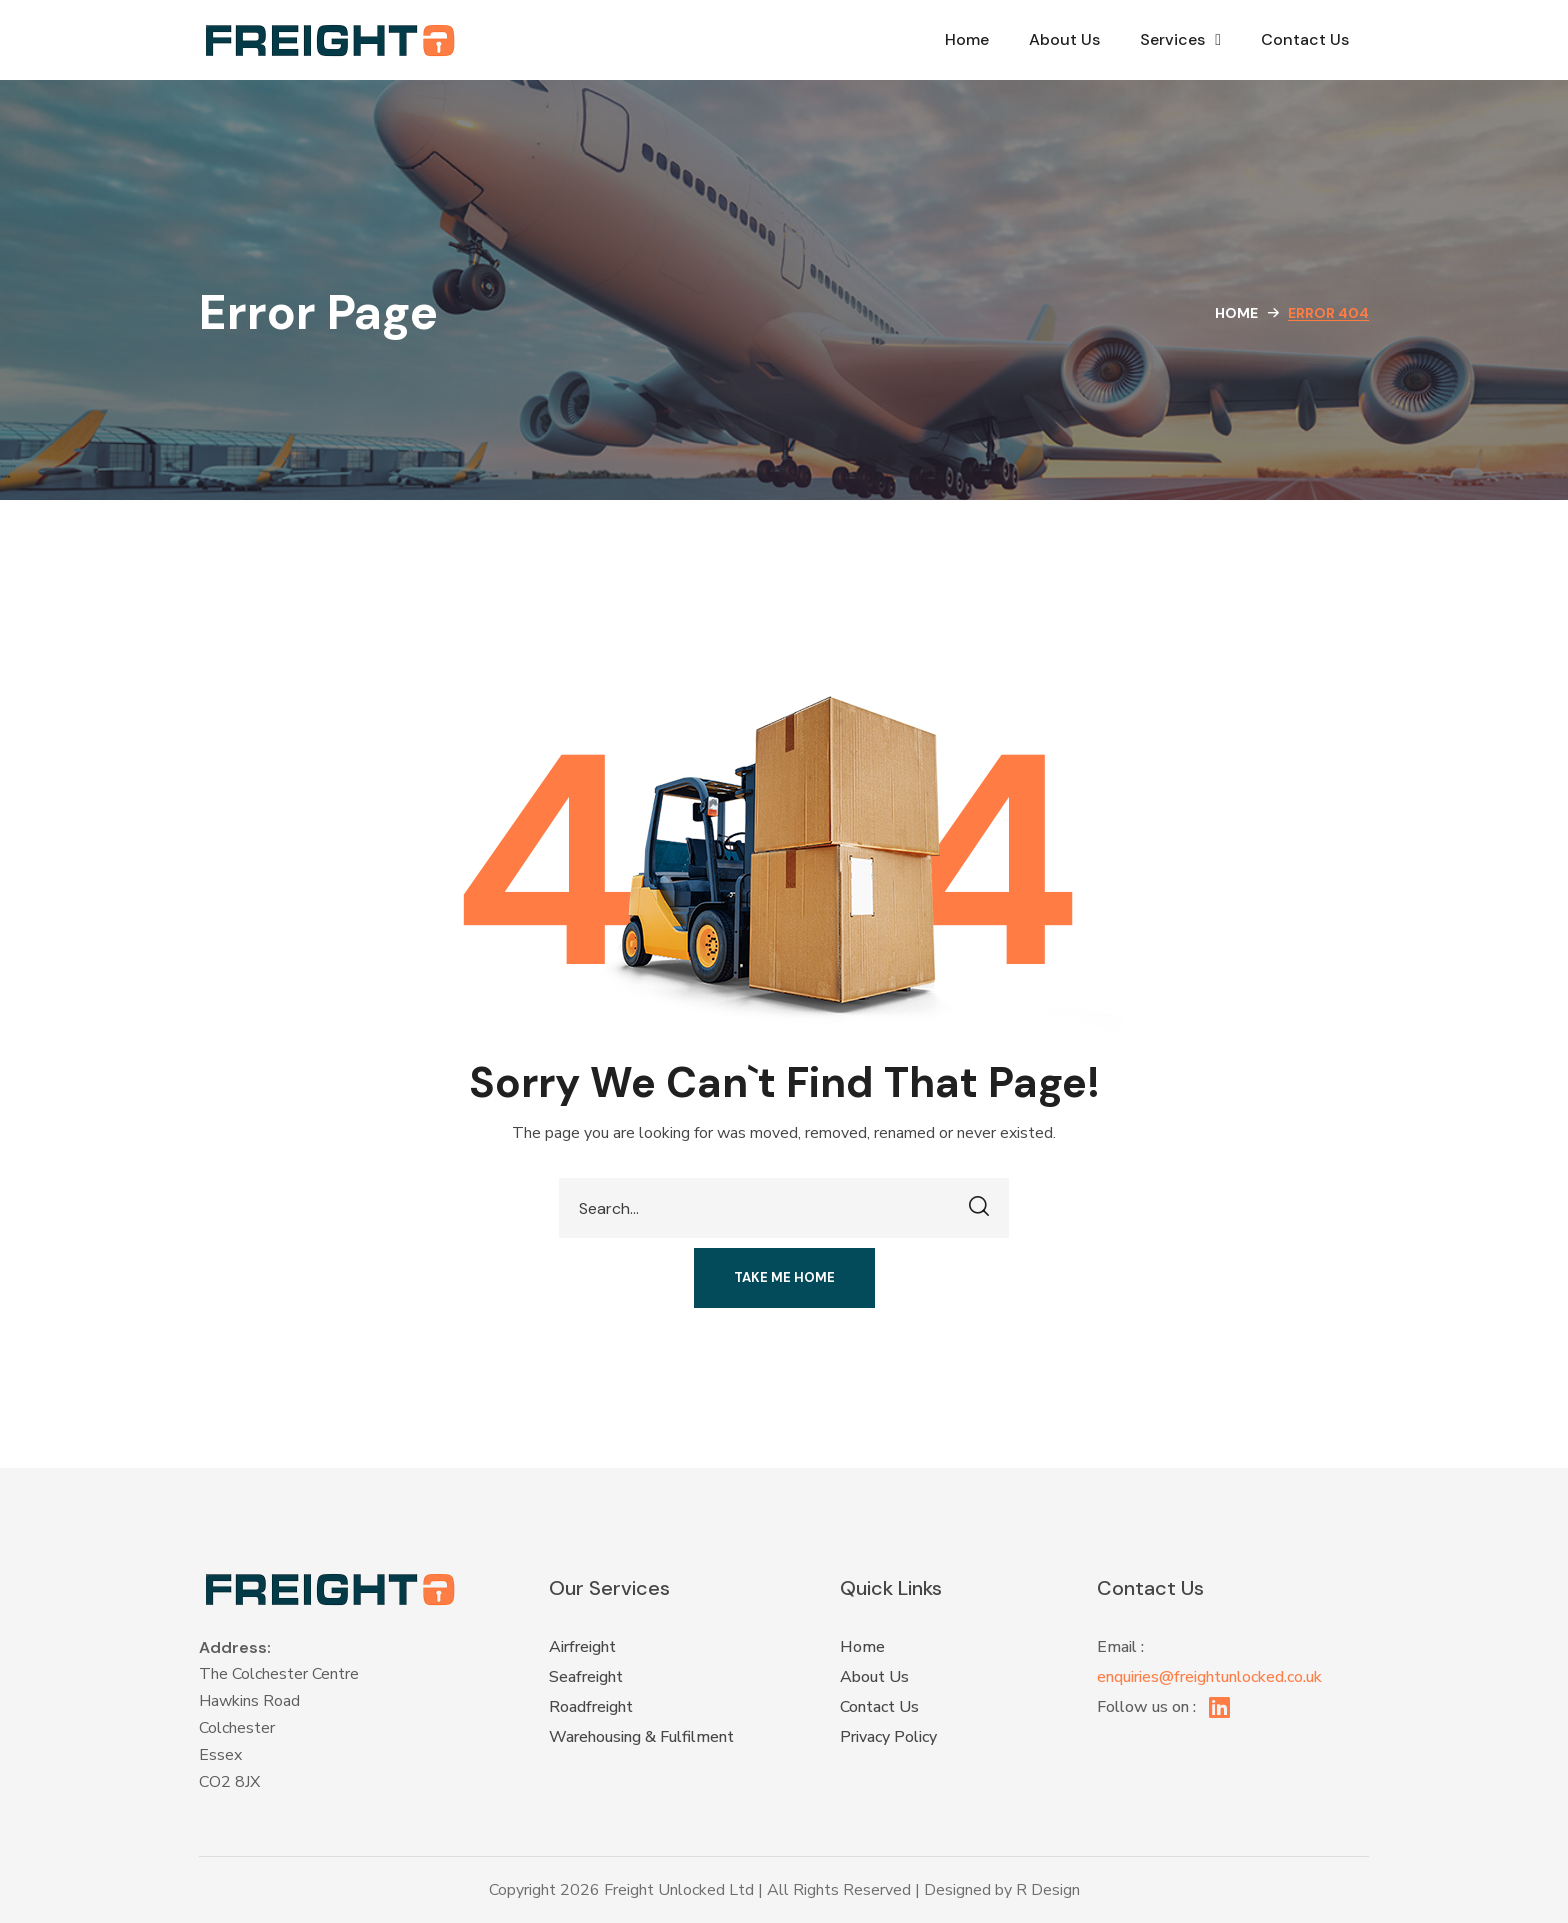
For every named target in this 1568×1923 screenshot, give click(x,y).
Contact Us (1305, 39)
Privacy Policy (888, 1737)
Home (967, 39)
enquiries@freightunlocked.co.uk (1209, 1677)
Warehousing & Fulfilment (641, 1737)
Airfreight (582, 1647)
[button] (784, 1278)
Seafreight (586, 1677)
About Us (1064, 39)
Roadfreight (591, 1707)
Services (1180, 40)
